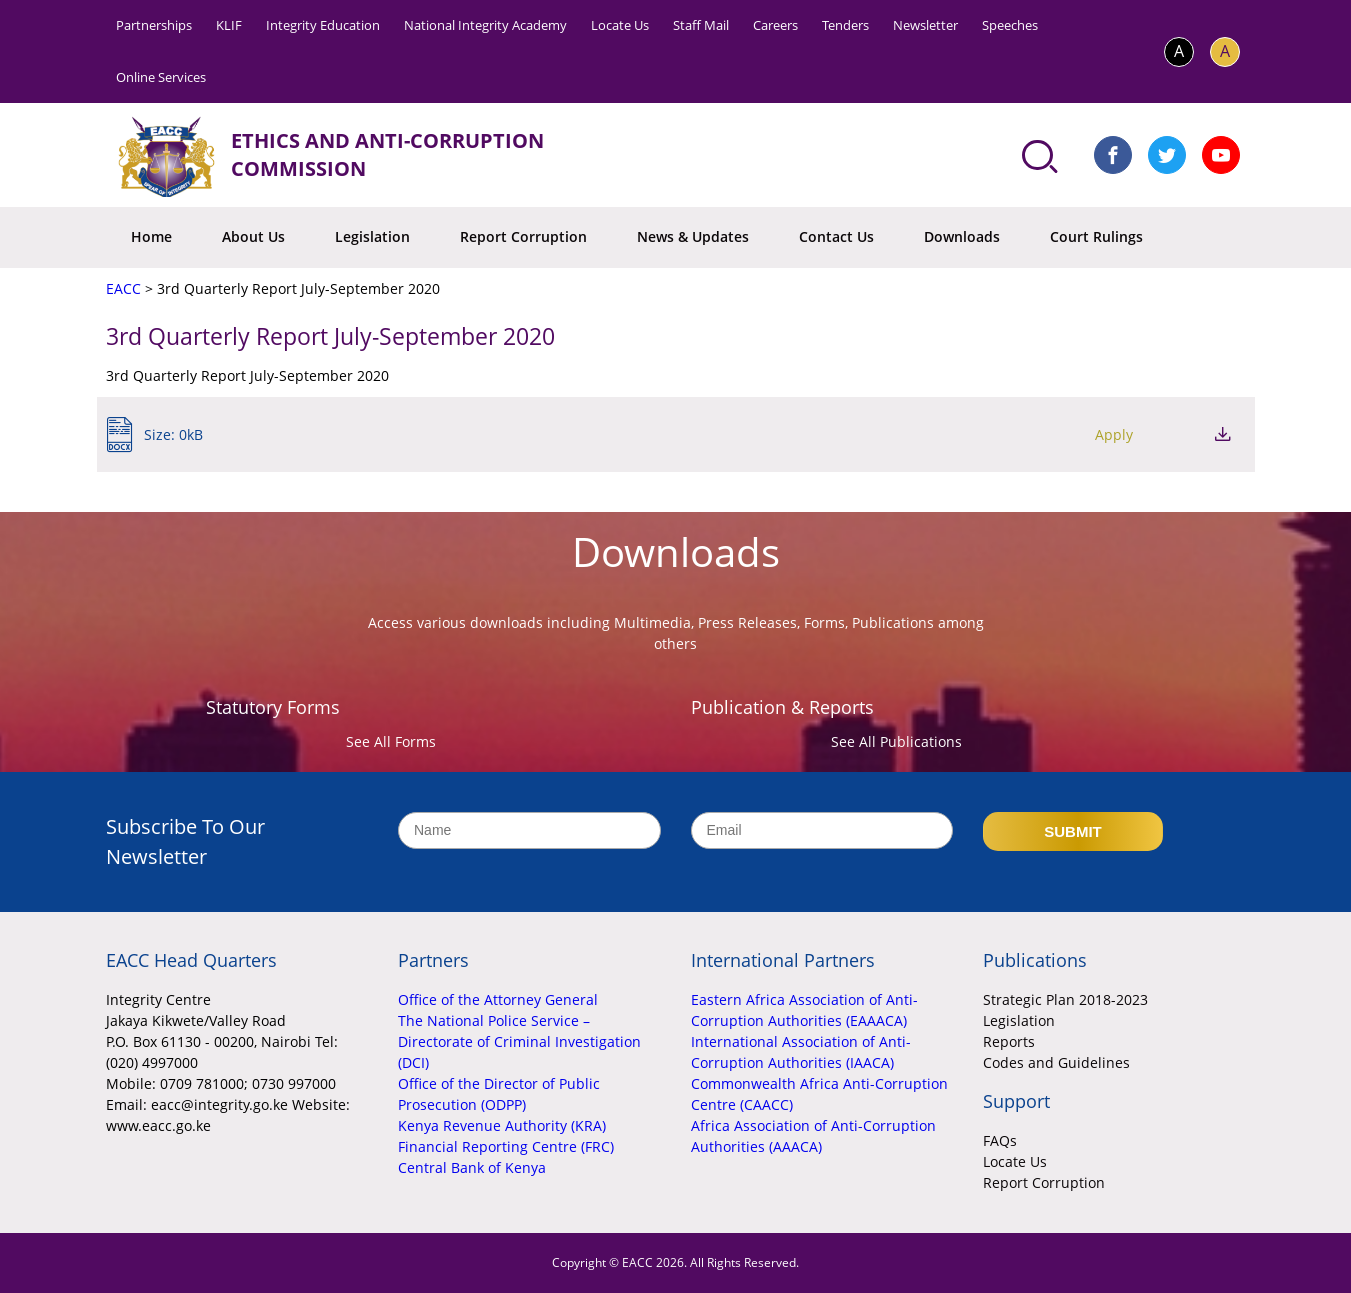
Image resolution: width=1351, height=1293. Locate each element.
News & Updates (693, 236)
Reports (1009, 1041)
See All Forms (391, 741)
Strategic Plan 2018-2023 (1065, 999)
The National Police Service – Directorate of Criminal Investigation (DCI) (519, 1041)
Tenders (845, 25)
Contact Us (836, 236)
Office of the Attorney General (498, 999)
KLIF (229, 25)
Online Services (161, 77)
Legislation (372, 236)
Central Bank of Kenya (472, 1167)
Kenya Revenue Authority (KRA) (502, 1125)
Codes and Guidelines (1056, 1062)
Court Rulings (1096, 236)
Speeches (1010, 25)
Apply (1114, 434)
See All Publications (896, 741)
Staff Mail (701, 25)
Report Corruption (523, 236)
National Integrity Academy (485, 25)
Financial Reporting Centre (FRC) (506, 1146)
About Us (253, 236)
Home (151, 236)
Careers (775, 25)
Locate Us (620, 25)
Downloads (962, 236)
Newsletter (925, 25)
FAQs (1000, 1140)
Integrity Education (323, 25)
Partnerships (154, 25)
